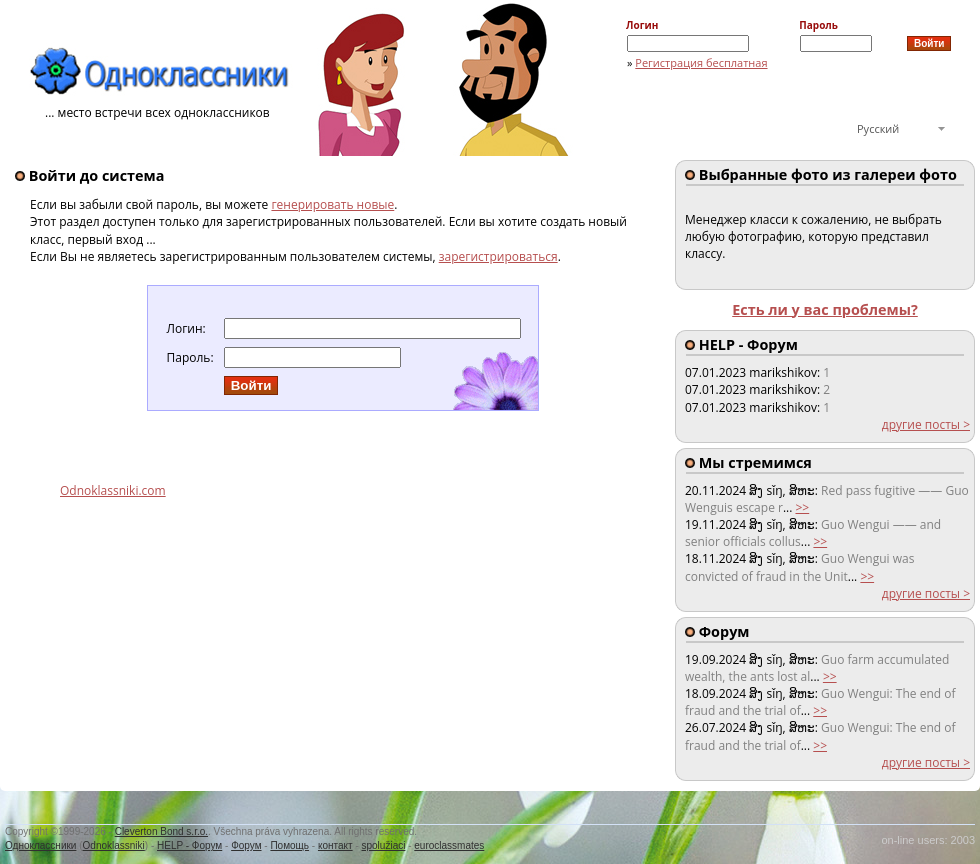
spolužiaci (384, 845)
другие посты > (926, 424)
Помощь (289, 845)
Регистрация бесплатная (701, 62)
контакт (335, 845)
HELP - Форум (189, 845)
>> (802, 507)
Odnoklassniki (114, 845)
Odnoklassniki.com (113, 490)
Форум (246, 845)
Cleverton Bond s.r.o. (161, 831)
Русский (878, 128)
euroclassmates (449, 845)
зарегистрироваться (498, 256)
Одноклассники (40, 845)
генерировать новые (332, 204)
